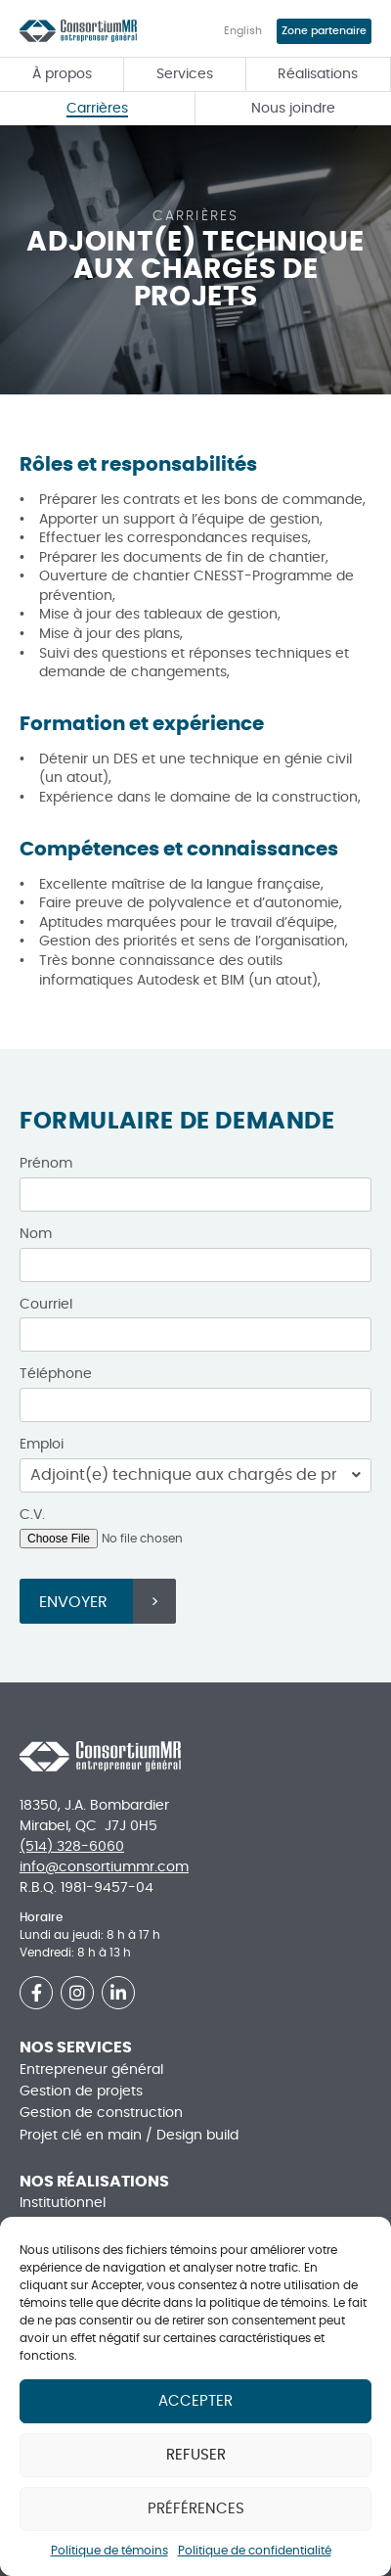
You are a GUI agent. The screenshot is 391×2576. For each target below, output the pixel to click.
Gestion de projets (81, 2091)
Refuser (196, 2455)
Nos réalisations (94, 2181)
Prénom (46, 1164)
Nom (36, 1234)
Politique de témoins (109, 2550)
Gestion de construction (101, 2113)
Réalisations (318, 74)
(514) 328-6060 (72, 1847)
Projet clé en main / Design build (129, 2135)
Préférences (196, 2509)
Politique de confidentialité (254, 2550)
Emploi (42, 1444)
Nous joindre (293, 108)
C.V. (32, 1515)
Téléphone (56, 1374)
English (243, 30)
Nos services (76, 2047)
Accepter (195, 2401)
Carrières (97, 108)
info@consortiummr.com (104, 1867)
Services (184, 74)
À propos (62, 74)
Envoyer (73, 1602)
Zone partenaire (324, 30)
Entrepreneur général (91, 2070)
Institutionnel (63, 2203)
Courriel (46, 1304)
